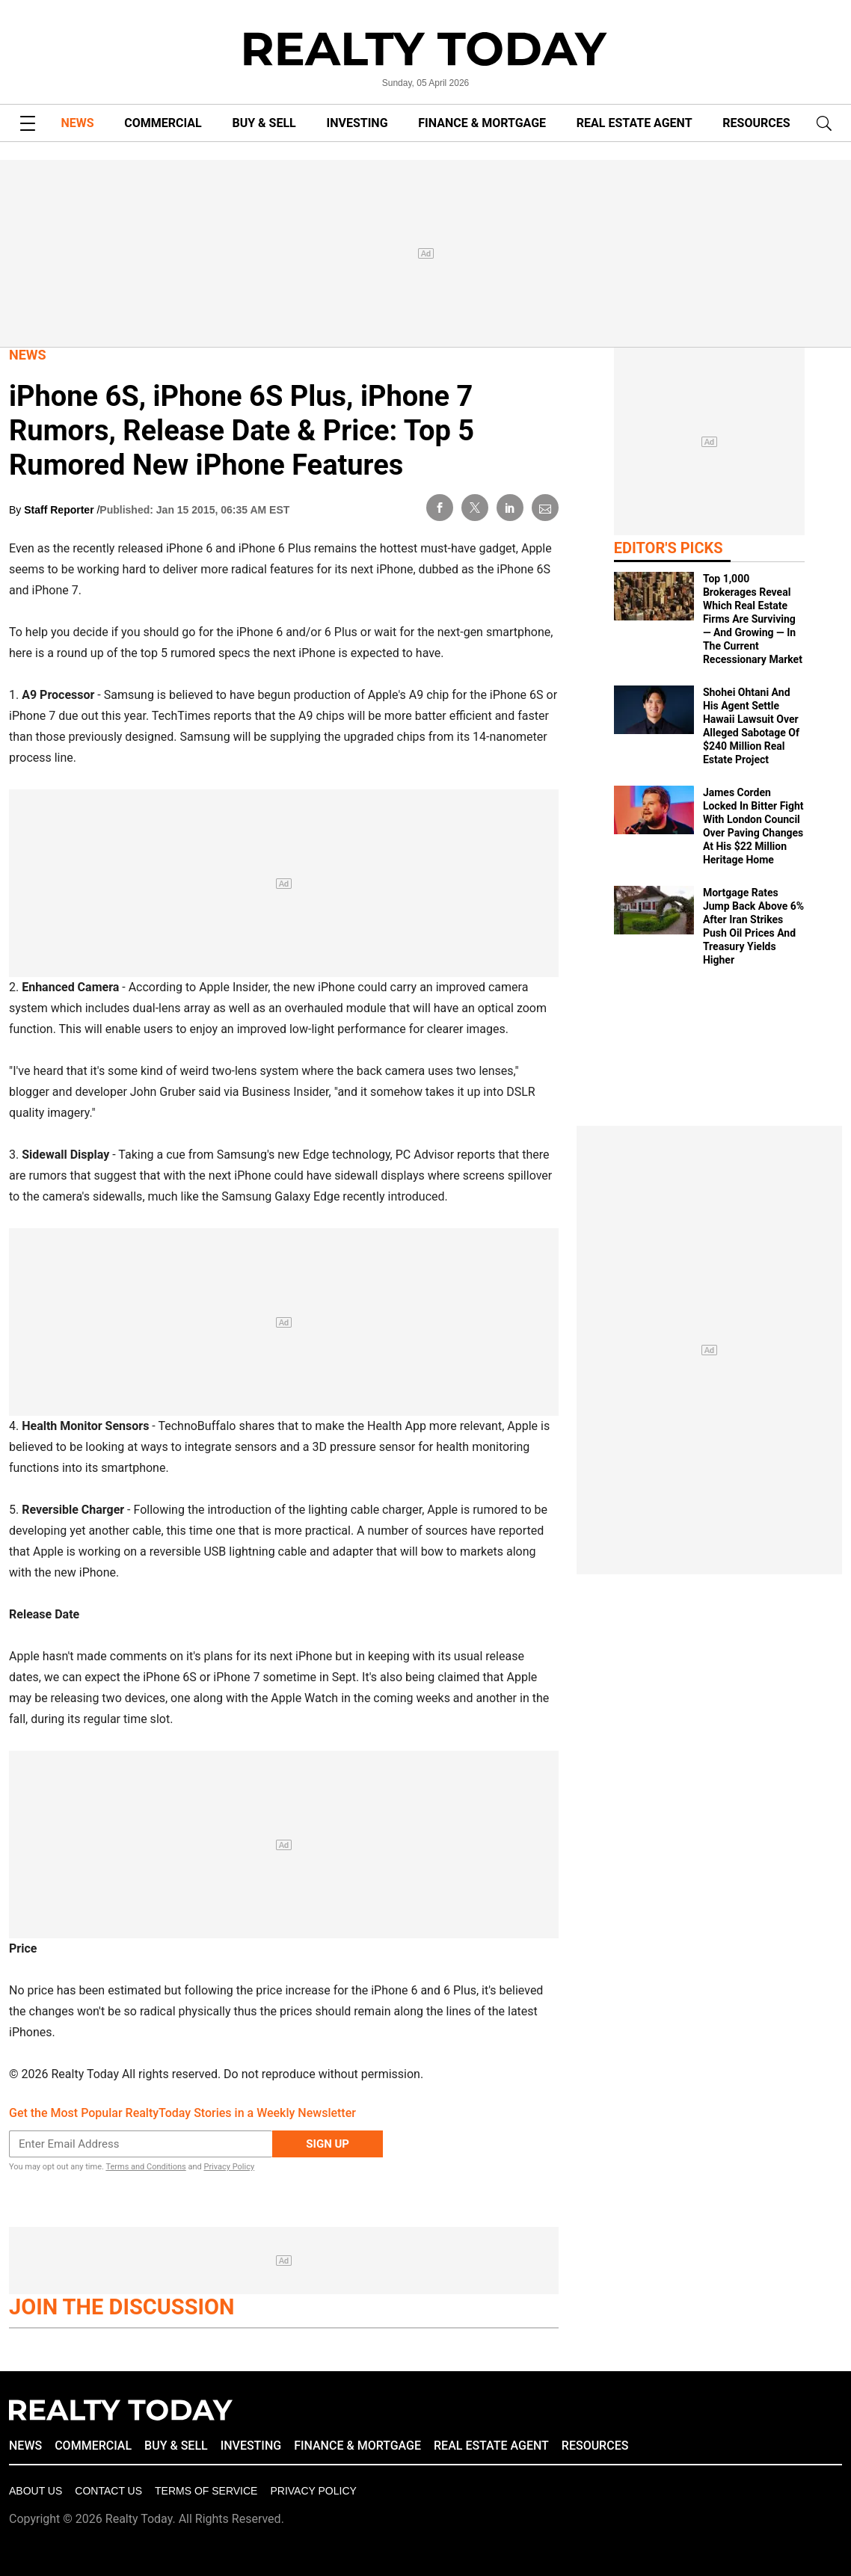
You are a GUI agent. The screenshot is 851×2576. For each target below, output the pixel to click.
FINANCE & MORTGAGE (482, 123)
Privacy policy (313, 2491)
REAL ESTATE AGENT (634, 123)
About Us (35, 2491)
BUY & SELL (263, 123)
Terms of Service (206, 2491)
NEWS (77, 123)
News (27, 355)
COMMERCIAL (162, 123)
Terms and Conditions (145, 2167)
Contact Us (108, 2491)
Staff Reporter (60, 510)
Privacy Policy (228, 2167)
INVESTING (357, 123)
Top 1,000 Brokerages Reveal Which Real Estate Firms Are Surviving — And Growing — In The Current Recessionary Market (752, 619)
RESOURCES (756, 123)
